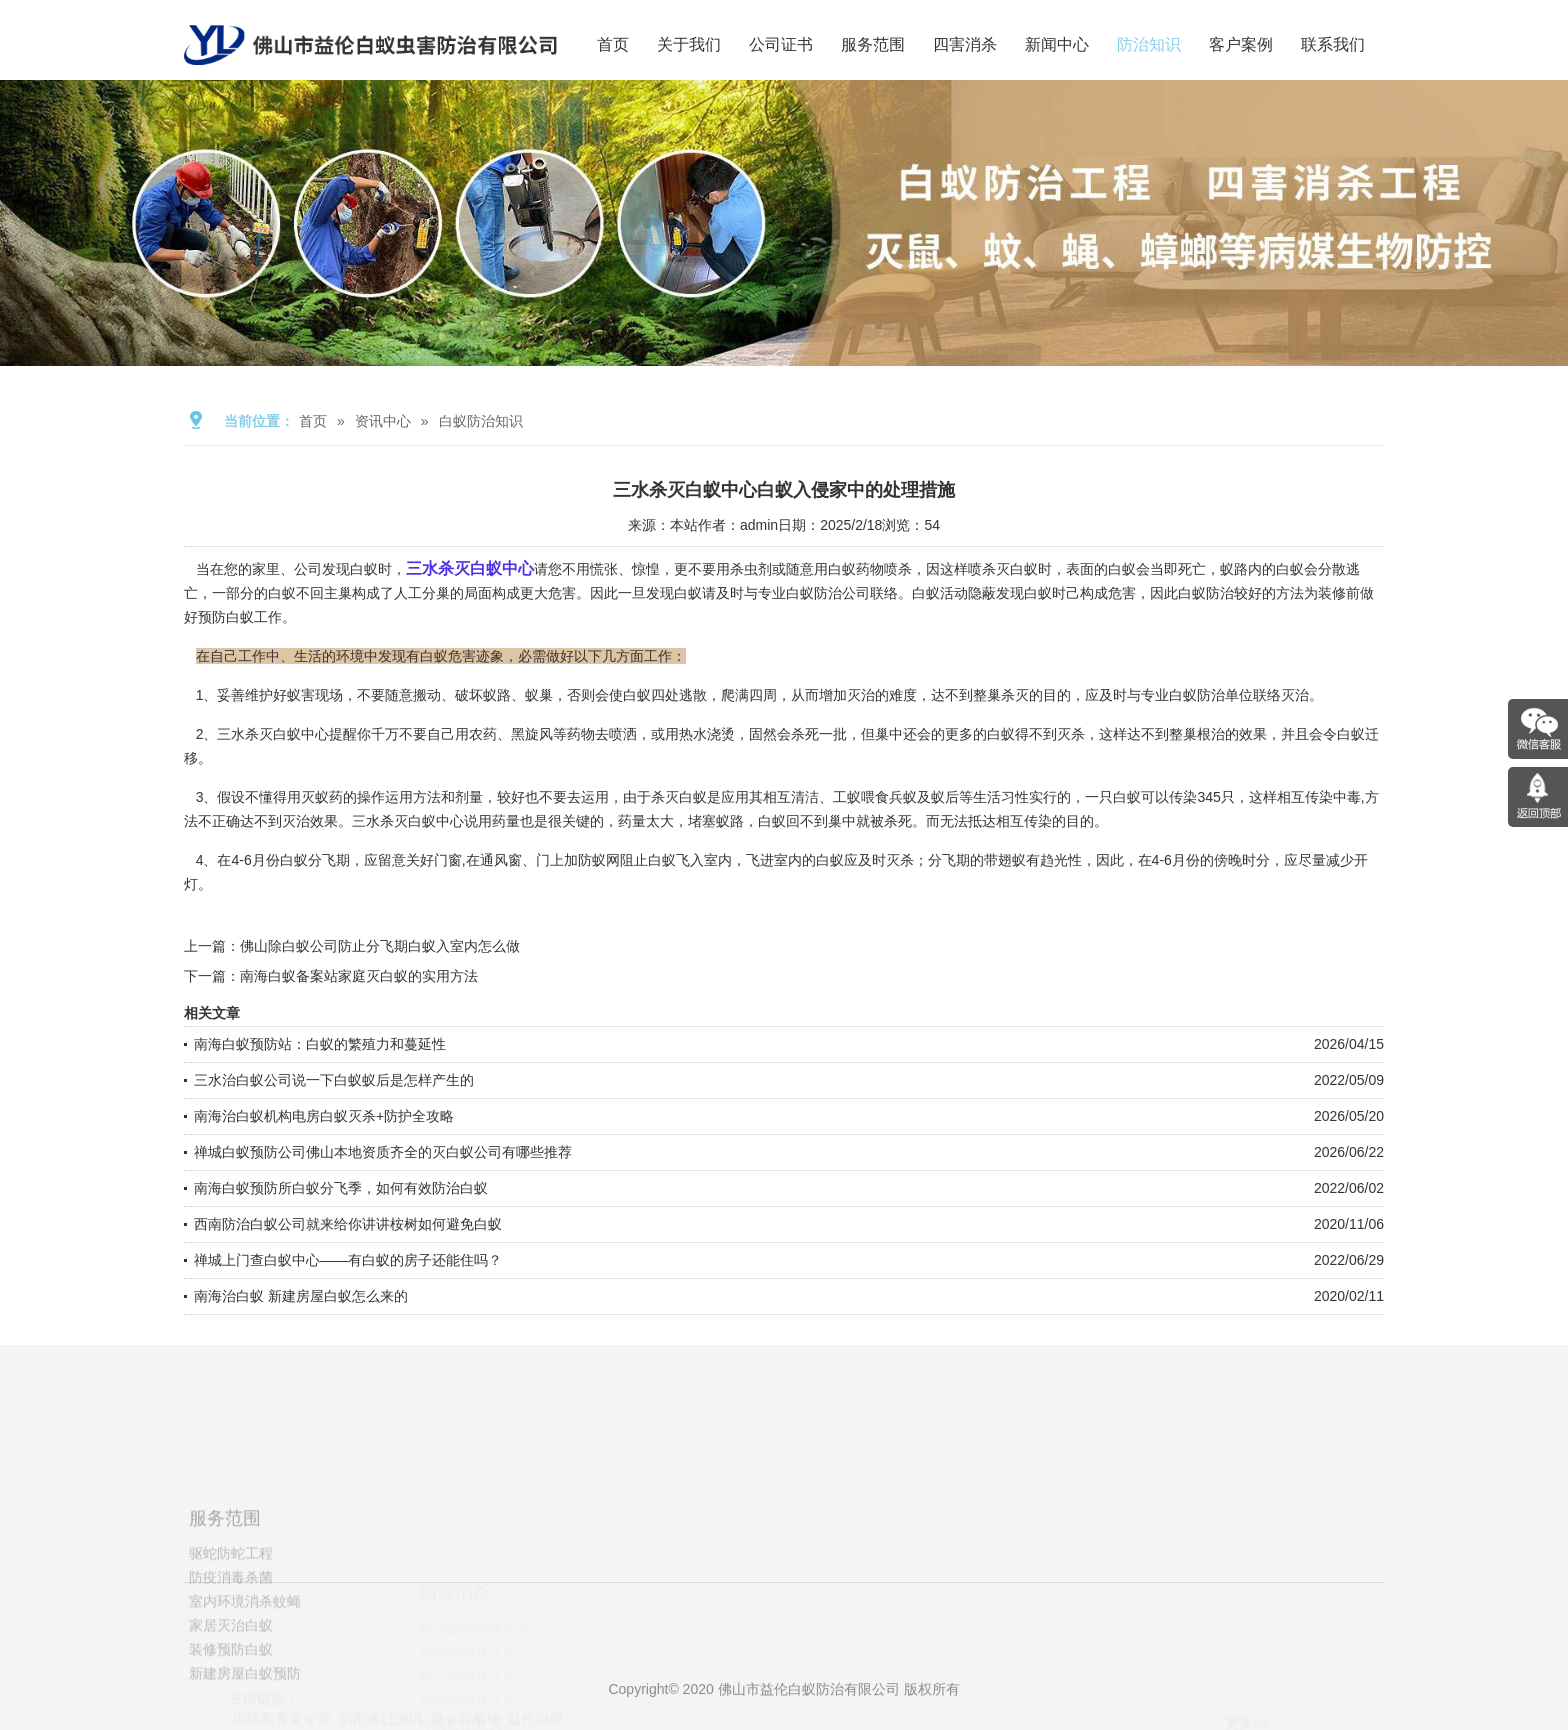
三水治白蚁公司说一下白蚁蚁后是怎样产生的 (334, 1080)
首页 (613, 44)
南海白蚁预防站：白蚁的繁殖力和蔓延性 (320, 1044)
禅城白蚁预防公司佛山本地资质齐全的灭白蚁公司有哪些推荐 (383, 1152)
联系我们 (1333, 44)
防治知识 (1149, 44)
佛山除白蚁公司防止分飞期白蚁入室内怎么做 (380, 946)
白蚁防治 (1197, 695)
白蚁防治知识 (481, 421)
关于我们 (689, 44)
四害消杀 (965, 44)
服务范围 (873, 44)
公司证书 (781, 44)
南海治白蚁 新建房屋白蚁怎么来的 (301, 1296)
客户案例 (1241, 44)
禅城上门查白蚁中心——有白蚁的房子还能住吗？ (348, 1260)
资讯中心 (383, 421)
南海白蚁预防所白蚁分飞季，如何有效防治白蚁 (341, 1188)
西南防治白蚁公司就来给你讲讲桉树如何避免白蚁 (348, 1224)
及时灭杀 (886, 860)
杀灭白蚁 (679, 797)
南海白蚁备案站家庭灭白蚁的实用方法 (359, 976)
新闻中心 (1057, 44)
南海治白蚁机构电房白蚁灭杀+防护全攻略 (324, 1116)
